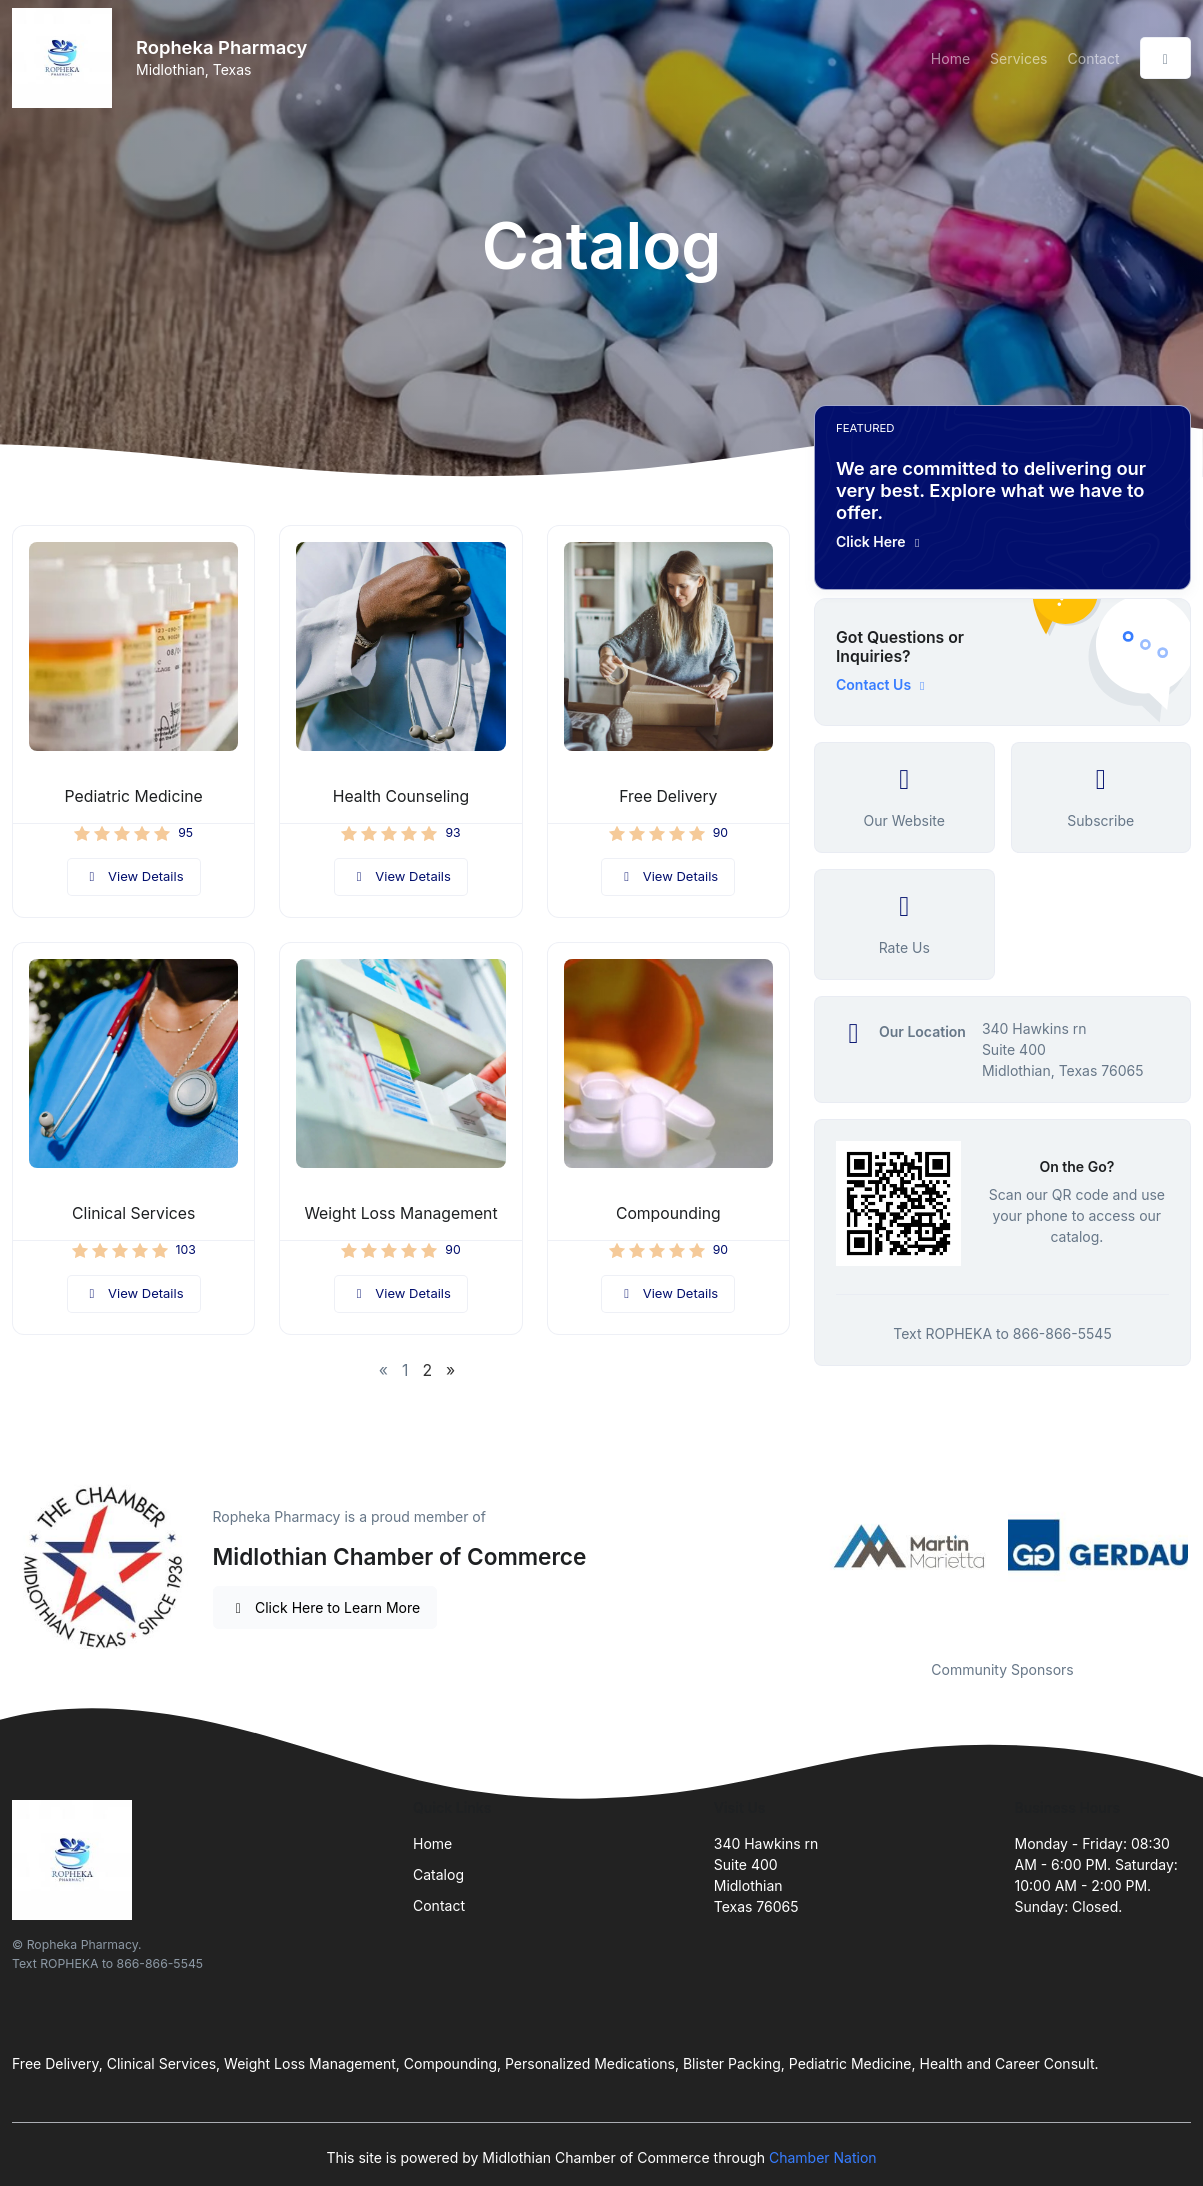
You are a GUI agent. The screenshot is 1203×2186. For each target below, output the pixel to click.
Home (950, 58)
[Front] (66, 58)
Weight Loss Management (400, 1213)
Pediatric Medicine (134, 796)
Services (1018, 58)
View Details (134, 876)
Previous (799, 1545)
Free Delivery (668, 796)
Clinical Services (133, 1213)
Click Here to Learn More (325, 1607)
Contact (1094, 58)
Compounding (668, 1213)
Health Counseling (401, 796)
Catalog (438, 1874)
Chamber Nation (823, 2157)
